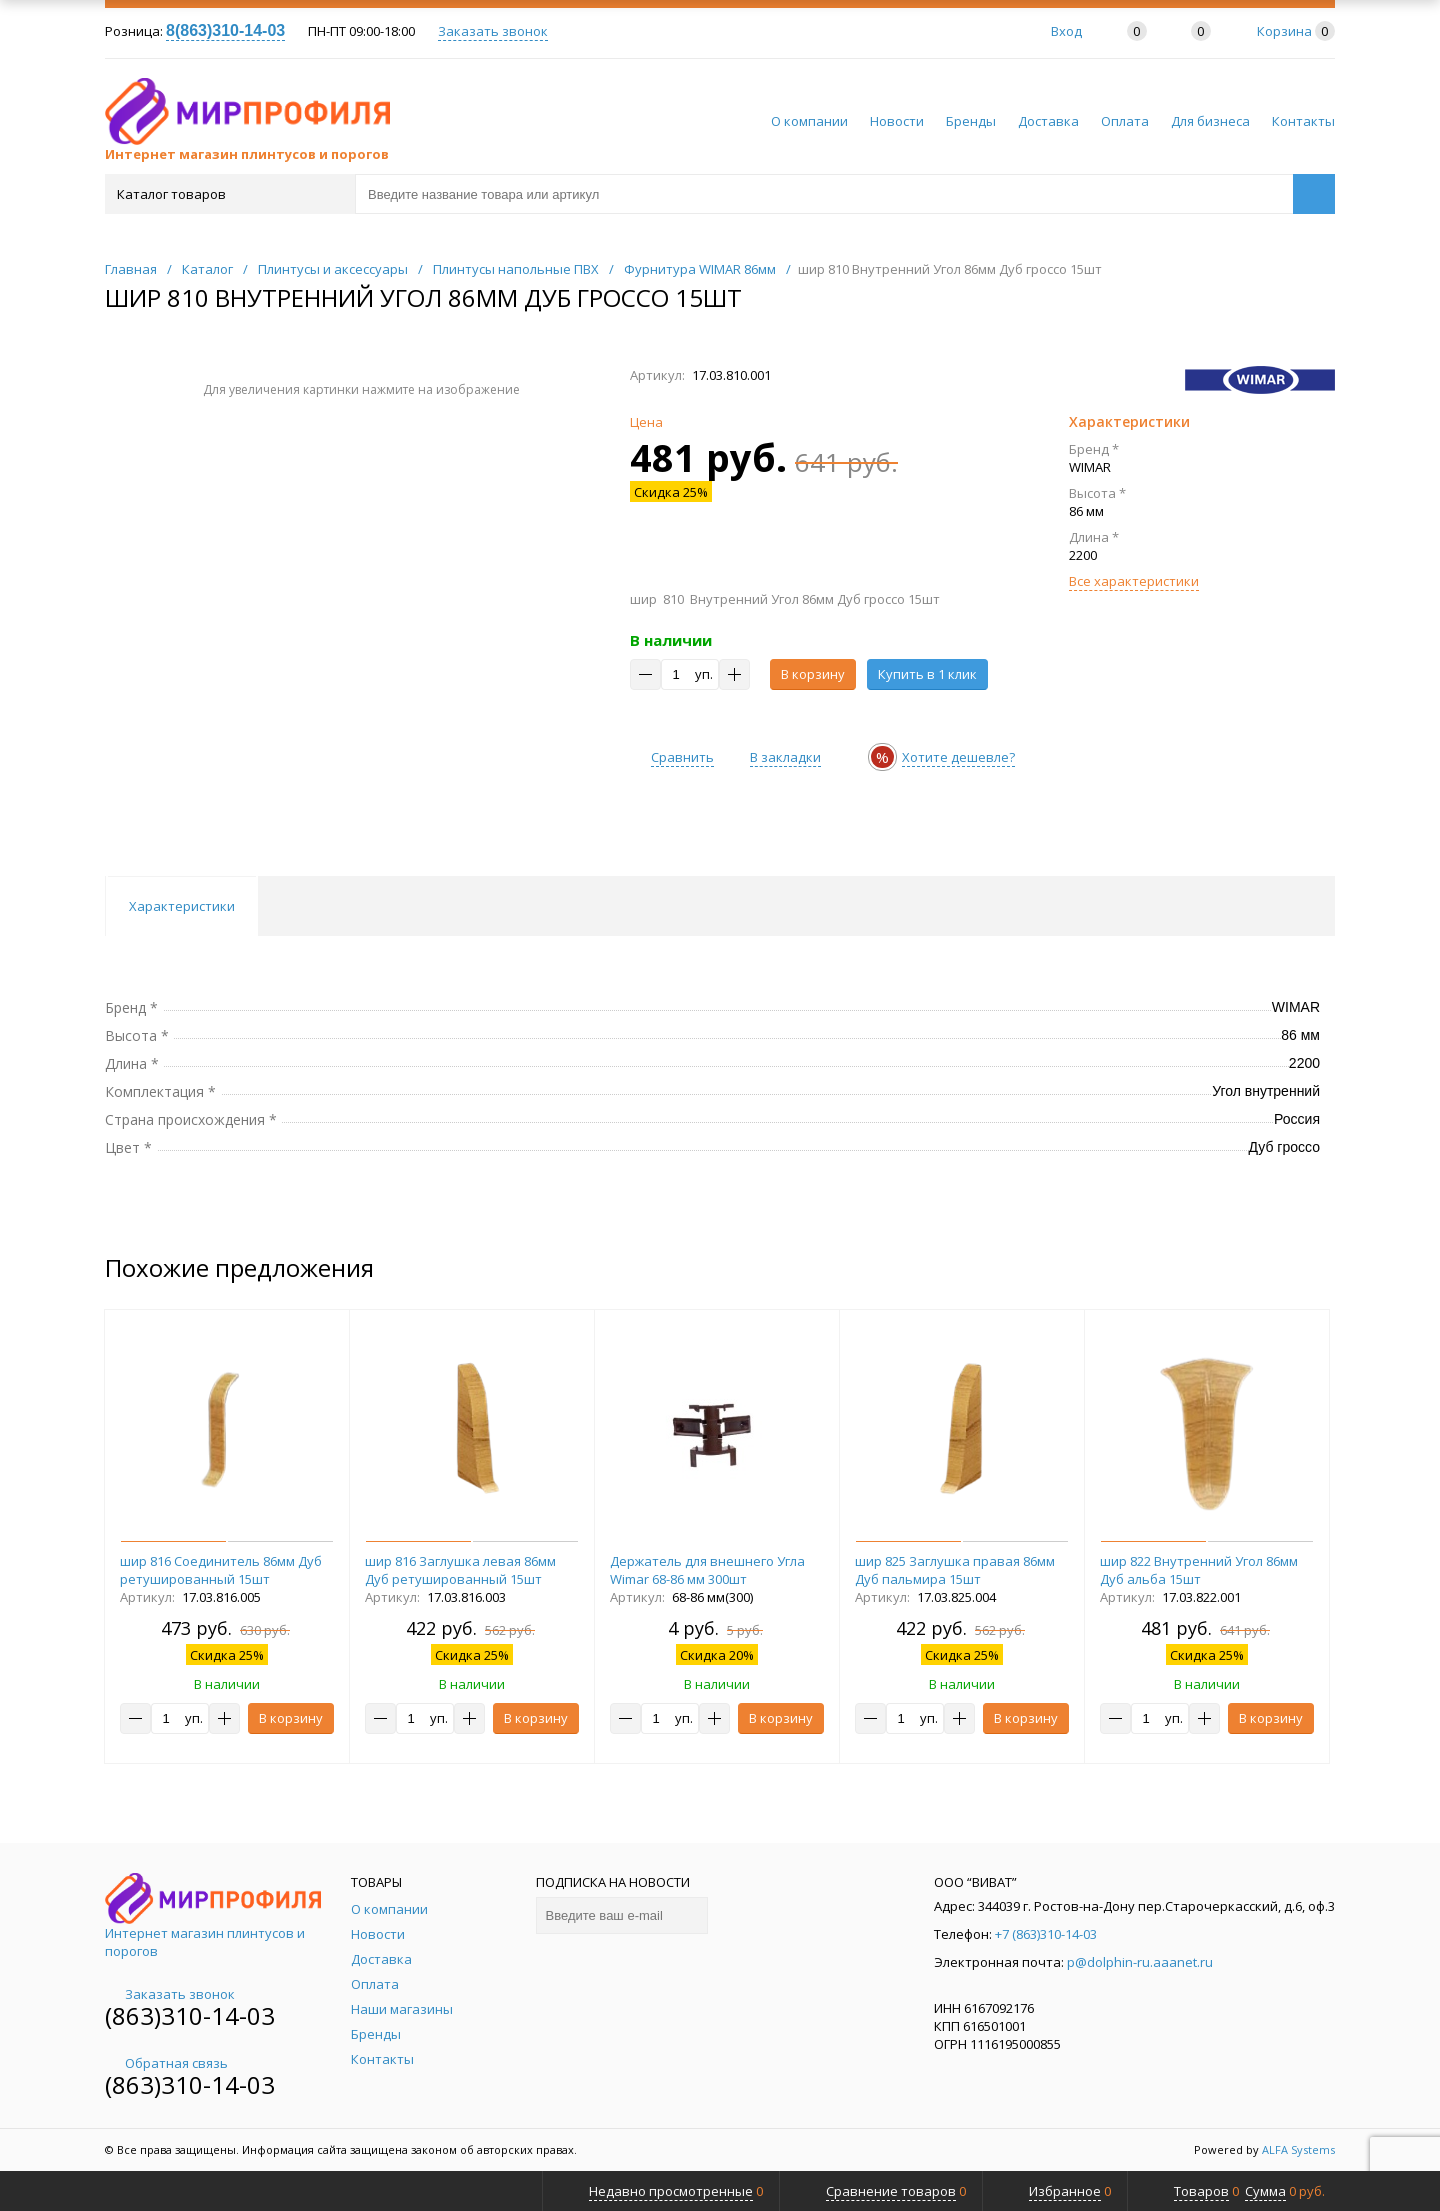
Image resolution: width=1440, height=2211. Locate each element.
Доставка (1048, 121)
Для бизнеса (1210, 121)
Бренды (971, 121)
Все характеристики (1134, 581)
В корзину (813, 674)
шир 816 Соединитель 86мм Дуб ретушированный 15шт (221, 1570)
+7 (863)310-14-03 (1046, 1934)
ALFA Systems (1298, 2149)
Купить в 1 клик (927, 674)
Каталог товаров (228, 194)
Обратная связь (166, 2063)
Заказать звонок (493, 31)
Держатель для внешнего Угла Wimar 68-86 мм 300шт (707, 1570)
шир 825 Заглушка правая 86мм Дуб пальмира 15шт (955, 1570)
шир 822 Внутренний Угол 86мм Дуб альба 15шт (1199, 1570)
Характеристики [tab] (182, 906)
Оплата (1125, 121)
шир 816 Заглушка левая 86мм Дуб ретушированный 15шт (460, 1570)
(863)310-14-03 (190, 2015)
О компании (809, 121)
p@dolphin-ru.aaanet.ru (1140, 1962)
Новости (897, 121)
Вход (1066, 31)
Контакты (1303, 121)
